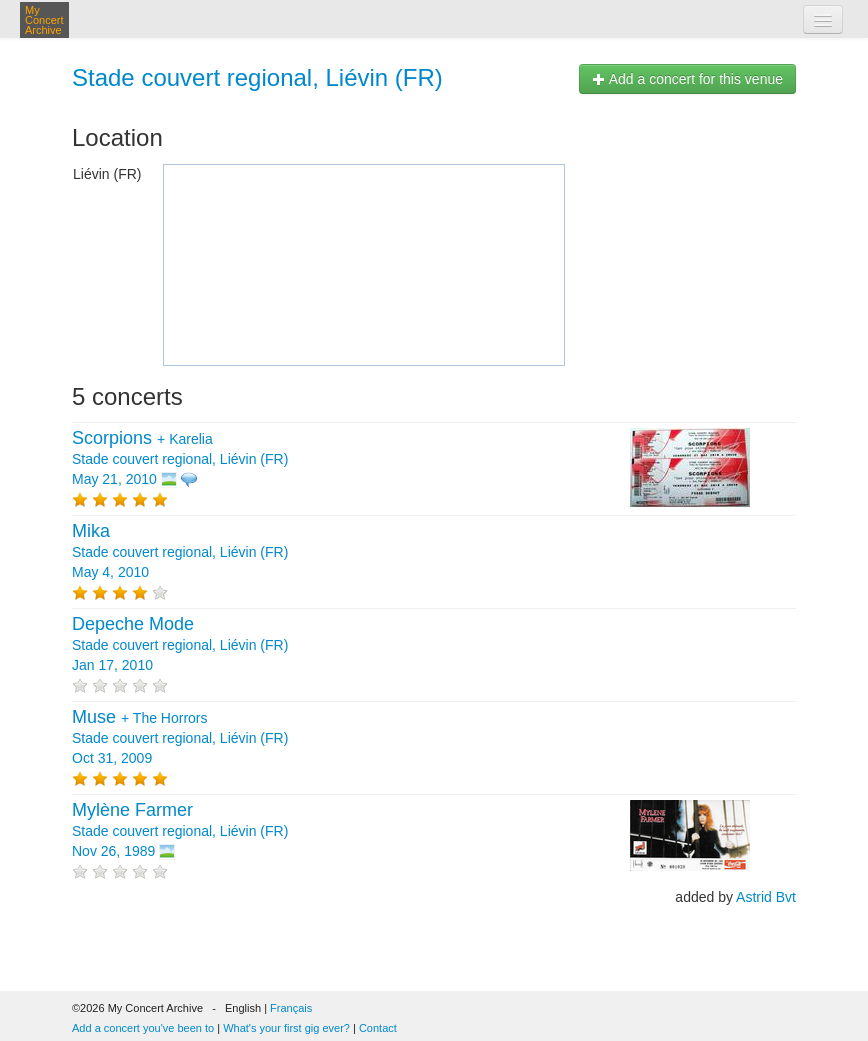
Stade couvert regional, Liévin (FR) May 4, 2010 (180, 552)
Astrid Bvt (766, 897)
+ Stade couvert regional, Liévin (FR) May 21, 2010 (180, 459)
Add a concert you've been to (143, 1028)
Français (291, 1008)
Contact (378, 1028)
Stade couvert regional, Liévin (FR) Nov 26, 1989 (180, 831)
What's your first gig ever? (286, 1028)
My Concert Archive (44, 20)
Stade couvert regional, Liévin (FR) (257, 77)
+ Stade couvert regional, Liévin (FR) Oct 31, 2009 (180, 738)
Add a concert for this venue (687, 79)
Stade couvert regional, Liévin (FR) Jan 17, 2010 (180, 645)
